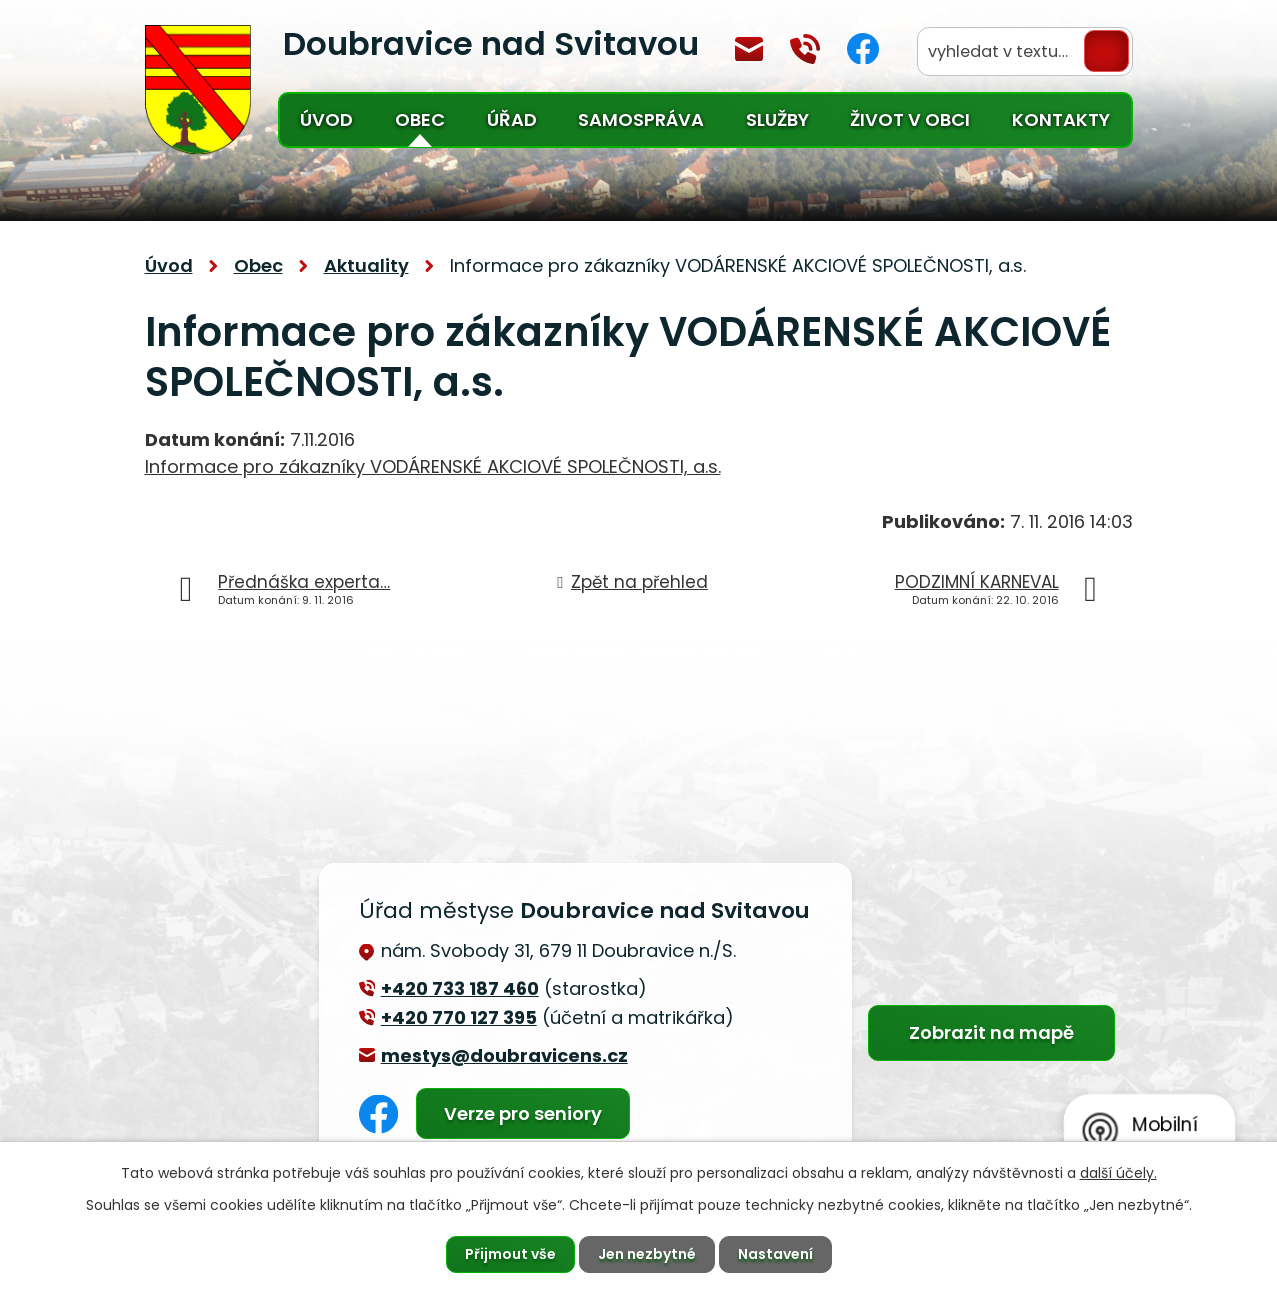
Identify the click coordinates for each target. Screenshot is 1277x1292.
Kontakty (1061, 119)
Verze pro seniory (523, 1113)
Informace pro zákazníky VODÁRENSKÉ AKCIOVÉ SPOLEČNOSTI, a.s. (433, 466)
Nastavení (775, 1254)
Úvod (326, 119)
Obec (420, 119)
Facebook (863, 48)
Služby (777, 119)
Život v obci (910, 119)
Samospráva (641, 119)
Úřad (512, 119)
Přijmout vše (510, 1254)
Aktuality (366, 265)
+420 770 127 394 (805, 49)
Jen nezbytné (647, 1254)
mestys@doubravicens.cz (749, 49)
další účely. (1118, 1173)
